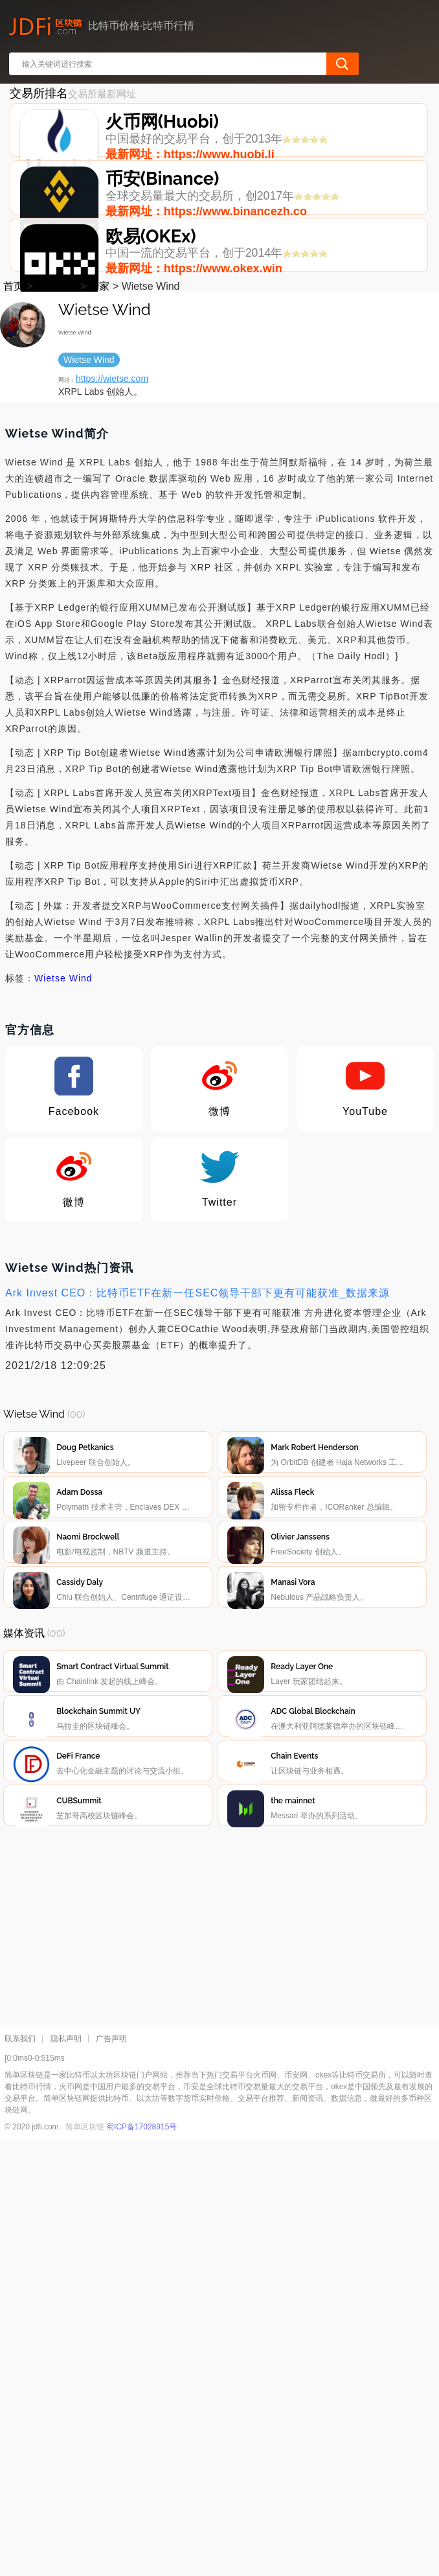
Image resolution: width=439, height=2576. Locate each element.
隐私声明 (66, 2474)
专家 (99, 428)
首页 (13, 428)
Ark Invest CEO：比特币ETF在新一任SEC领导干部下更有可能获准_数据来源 (197, 1435)
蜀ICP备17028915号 (141, 2562)
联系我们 (20, 2474)
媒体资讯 (56, 428)
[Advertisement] (220, 2359)
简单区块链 (84, 2562)
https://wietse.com (112, 521)
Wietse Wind (63, 1121)
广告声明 (111, 2474)
